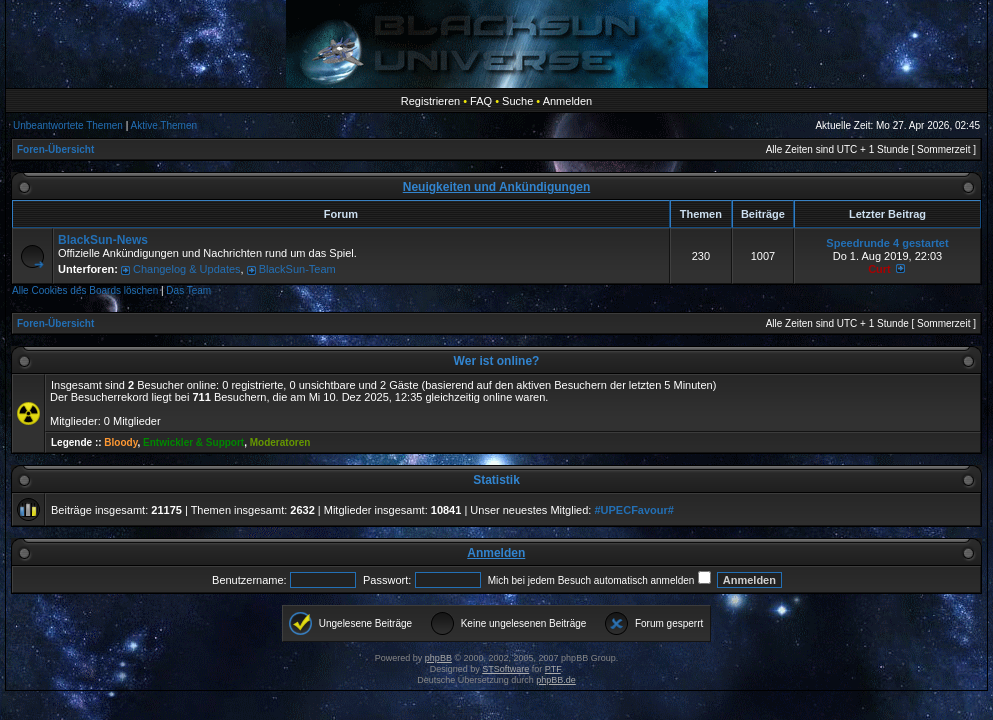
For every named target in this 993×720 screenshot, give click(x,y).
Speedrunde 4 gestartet (887, 243)
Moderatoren (280, 442)
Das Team (188, 290)
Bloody (120, 442)
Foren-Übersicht (55, 149)
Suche (517, 101)
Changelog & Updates (187, 269)
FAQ (481, 101)
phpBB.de (556, 680)
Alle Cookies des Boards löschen (85, 290)
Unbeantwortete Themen (68, 125)
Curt (879, 269)
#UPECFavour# (633, 510)
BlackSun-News (103, 240)
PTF (553, 669)
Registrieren (430, 101)
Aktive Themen (164, 125)
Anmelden (568, 101)
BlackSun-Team (297, 269)
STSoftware (505, 669)
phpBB (438, 658)
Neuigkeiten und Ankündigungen (497, 187)
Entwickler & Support (193, 442)
